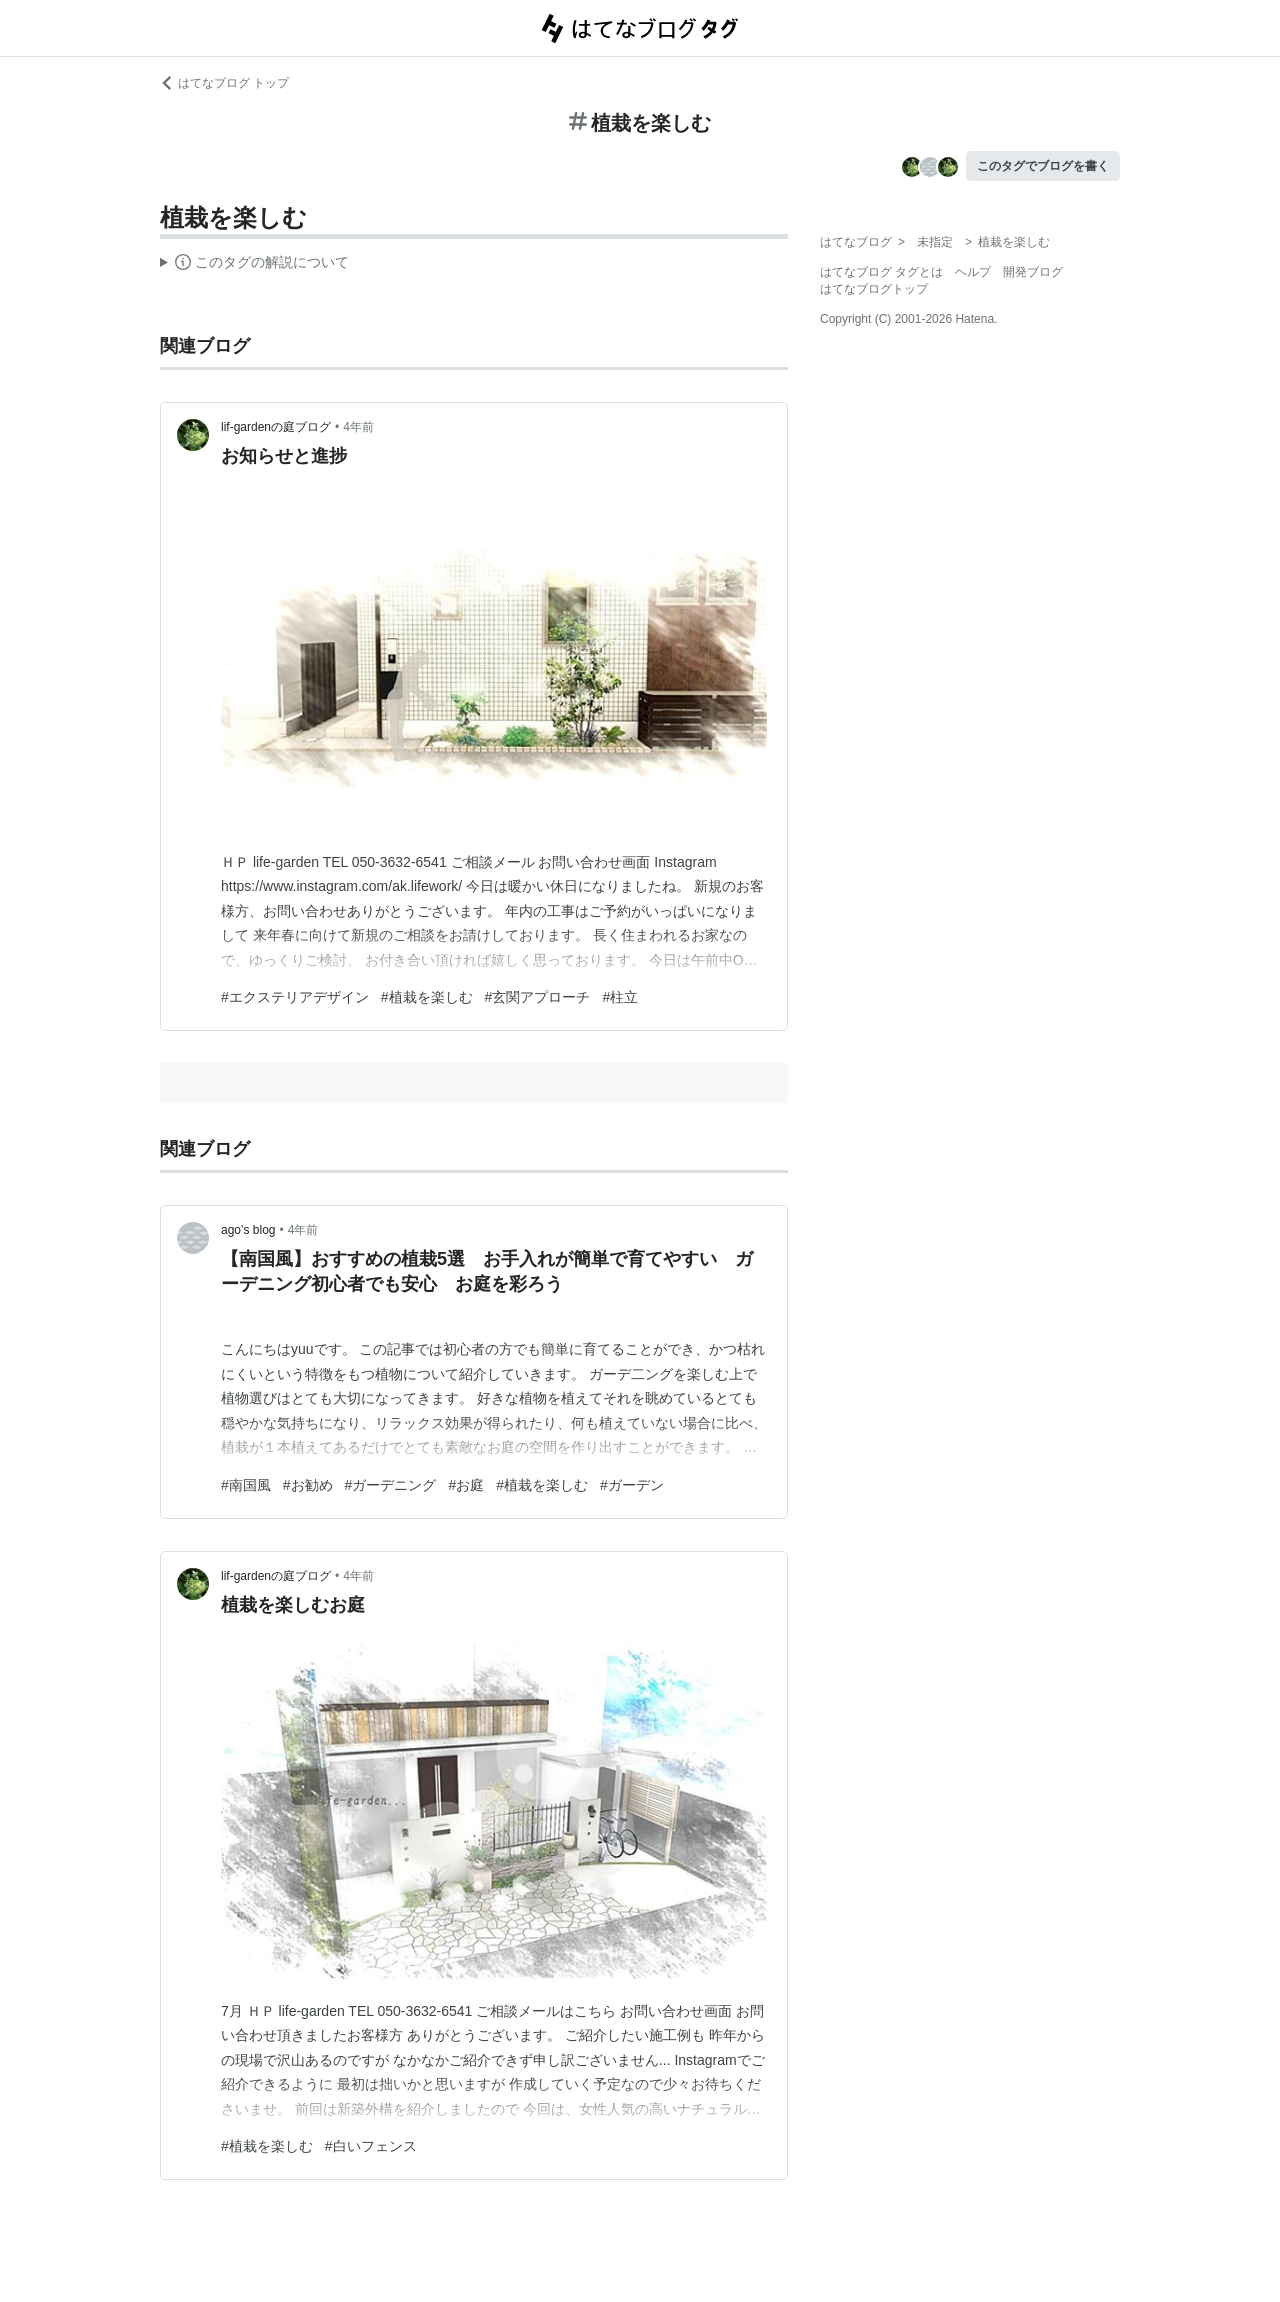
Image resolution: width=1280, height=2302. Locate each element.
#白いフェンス (371, 2146)
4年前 (358, 427)
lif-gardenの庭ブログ (276, 427)
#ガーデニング (391, 1485)
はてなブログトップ (874, 289)
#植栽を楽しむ (427, 997)
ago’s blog (248, 1230)
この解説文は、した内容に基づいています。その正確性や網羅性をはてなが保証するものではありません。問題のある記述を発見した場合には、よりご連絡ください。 (254, 265)
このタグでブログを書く (1043, 166)
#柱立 (620, 997)
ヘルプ (973, 272)
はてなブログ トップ (224, 83)
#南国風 (246, 1485)
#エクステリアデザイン (295, 997)
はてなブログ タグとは (881, 272)
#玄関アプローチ (538, 997)
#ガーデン (632, 1485)
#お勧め (308, 1485)
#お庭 (466, 1485)
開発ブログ (1033, 272)
